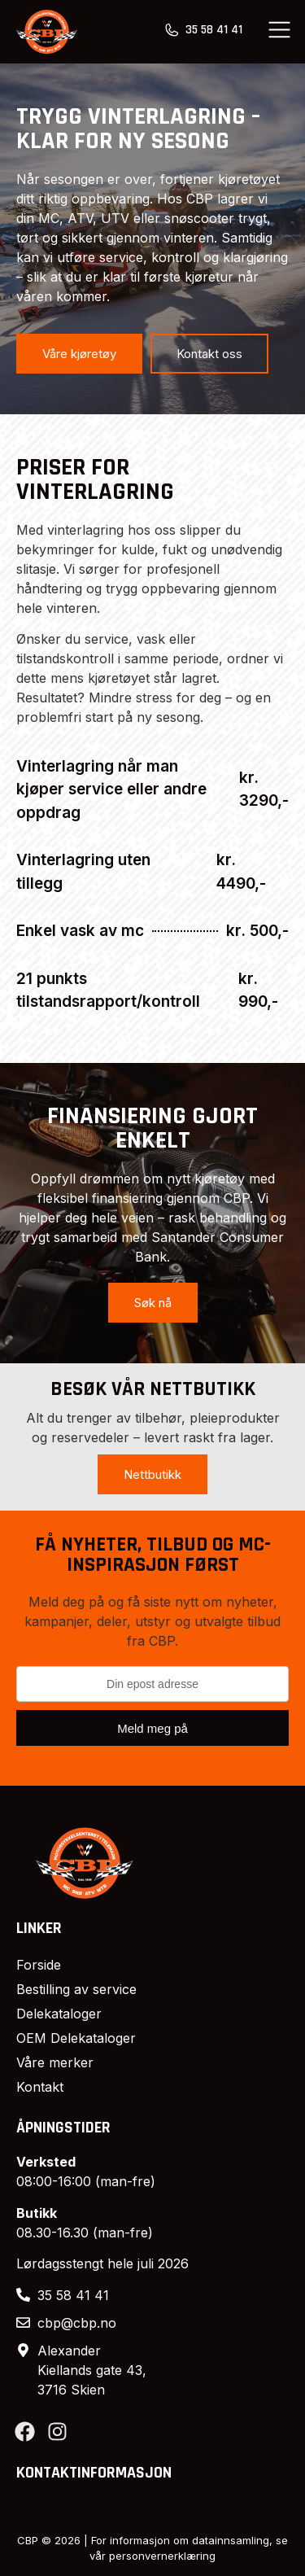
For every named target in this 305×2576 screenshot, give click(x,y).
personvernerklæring (162, 2555)
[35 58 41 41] (171, 30)
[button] (280, 31)
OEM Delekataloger (76, 2038)
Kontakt (39, 2087)
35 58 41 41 (213, 29)
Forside (38, 1965)
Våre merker (55, 2062)
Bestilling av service (76, 1989)
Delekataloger (59, 2013)
